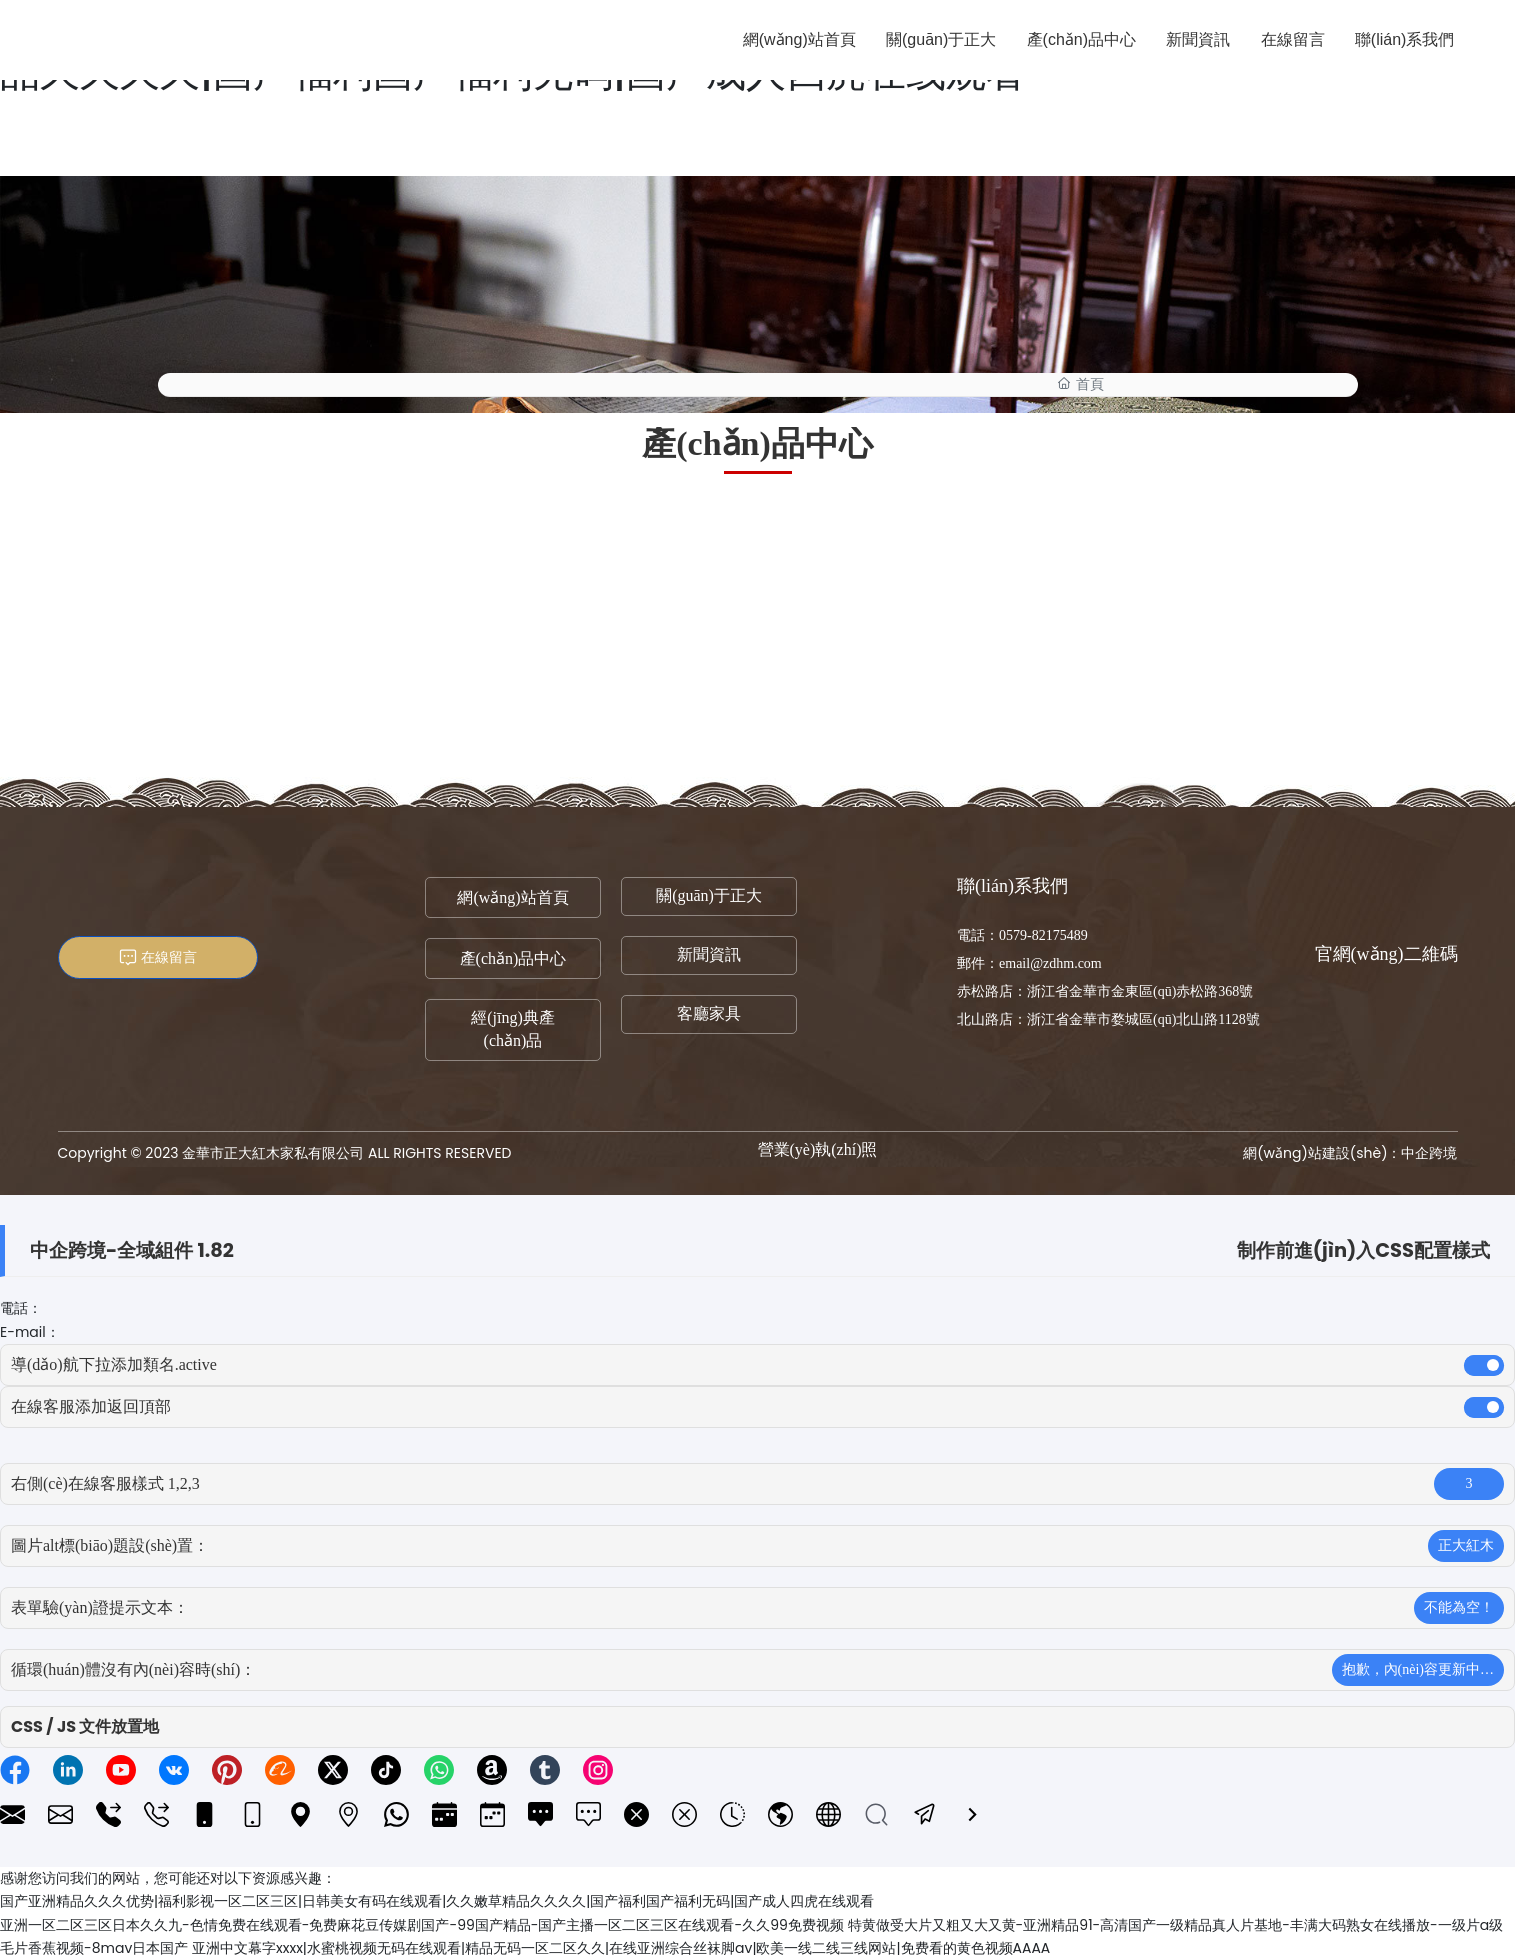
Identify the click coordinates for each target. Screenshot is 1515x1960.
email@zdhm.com (1050, 963)
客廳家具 (709, 1013)
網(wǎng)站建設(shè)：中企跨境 (1350, 1153)
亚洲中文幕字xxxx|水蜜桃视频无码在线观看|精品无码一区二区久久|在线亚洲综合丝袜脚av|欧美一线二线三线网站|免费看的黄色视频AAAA (621, 1948)
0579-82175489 (1043, 935)
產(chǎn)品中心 (513, 958)
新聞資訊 (709, 954)
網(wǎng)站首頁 (512, 897)
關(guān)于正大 (709, 895)
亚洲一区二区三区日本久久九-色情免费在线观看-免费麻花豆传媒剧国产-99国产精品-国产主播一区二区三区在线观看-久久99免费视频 (422, 1925)
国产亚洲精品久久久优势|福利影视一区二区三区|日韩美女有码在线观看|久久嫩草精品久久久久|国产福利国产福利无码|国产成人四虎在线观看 (437, 1901)
